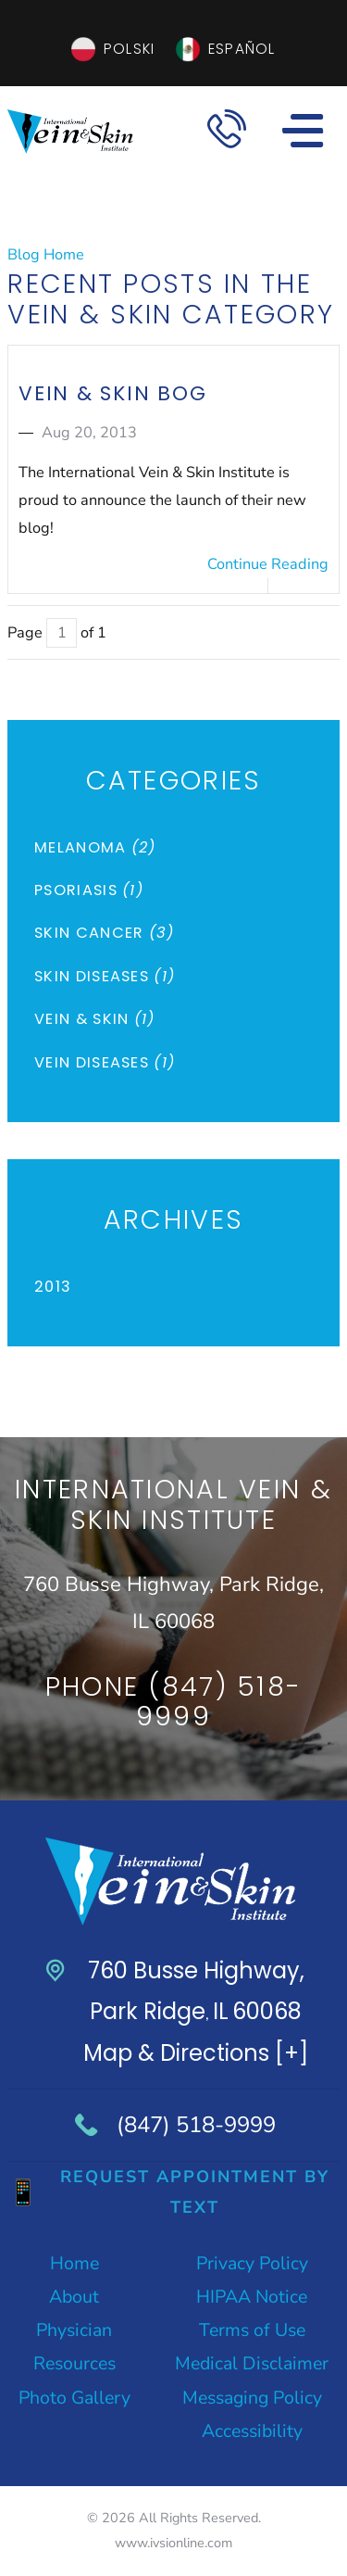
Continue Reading (267, 564)
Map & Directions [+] (195, 2053)
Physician (74, 2329)
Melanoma (95, 847)
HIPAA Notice (251, 2296)
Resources (74, 2363)
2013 (52, 1286)
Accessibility (252, 2430)
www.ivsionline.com (173, 2542)
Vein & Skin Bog (112, 393)
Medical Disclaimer (251, 2363)
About (74, 2296)
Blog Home (45, 255)
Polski (129, 48)
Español (242, 48)
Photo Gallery (74, 2397)
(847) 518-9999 (196, 2125)
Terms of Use (252, 2329)
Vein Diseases (104, 1062)
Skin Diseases (104, 976)
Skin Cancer (104, 932)
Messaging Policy (252, 2397)
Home (74, 2263)
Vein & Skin (94, 1018)
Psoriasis (88, 890)
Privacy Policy (252, 2263)
